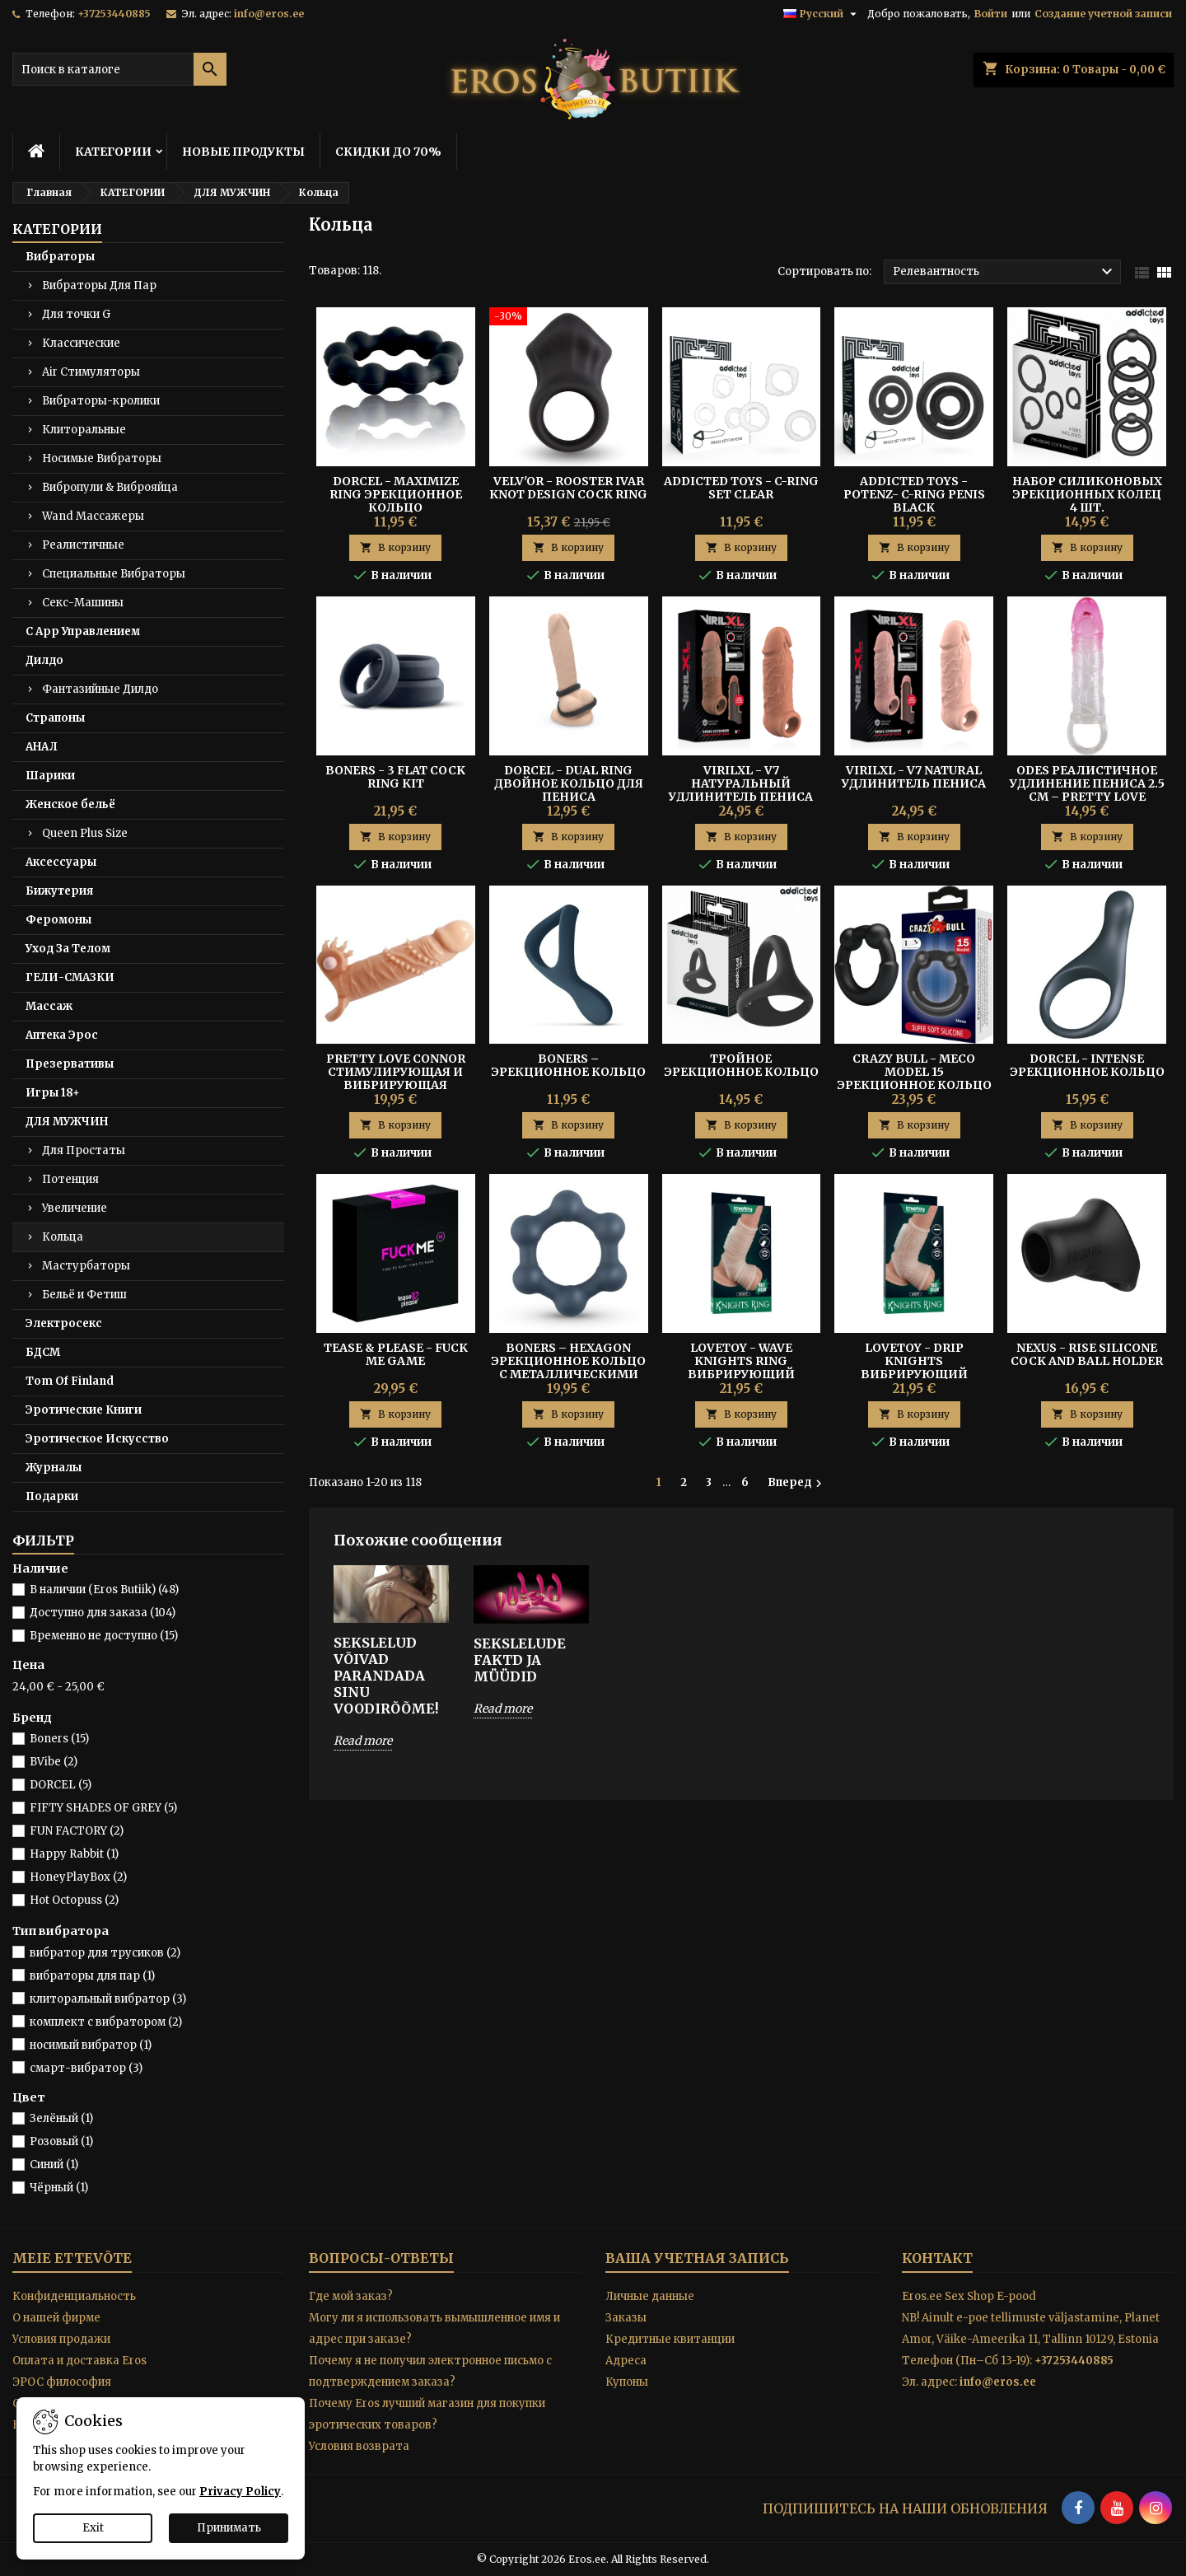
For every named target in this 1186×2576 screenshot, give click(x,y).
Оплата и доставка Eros (79, 2361)
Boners (59, 1739)
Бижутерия (59, 891)
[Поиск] (119, 69)
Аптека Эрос (62, 1035)
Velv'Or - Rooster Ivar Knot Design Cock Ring (568, 488)
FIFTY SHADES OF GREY (103, 1808)
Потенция (70, 1179)
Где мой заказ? (351, 2296)
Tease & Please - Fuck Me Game (396, 1354)
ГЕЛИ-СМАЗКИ (70, 977)
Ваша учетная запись (697, 2258)
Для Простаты (83, 1150)
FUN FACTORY (77, 1831)
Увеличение (74, 1208)
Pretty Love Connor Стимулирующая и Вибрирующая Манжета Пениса (395, 1078)
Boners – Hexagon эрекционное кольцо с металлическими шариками (568, 1367)
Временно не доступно (104, 1636)
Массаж (49, 1006)
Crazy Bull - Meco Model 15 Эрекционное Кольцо (914, 1071)
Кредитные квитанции (670, 2339)
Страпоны (55, 718)
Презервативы (70, 1064)
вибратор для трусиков (105, 1953)
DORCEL (60, 1785)
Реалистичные (83, 545)
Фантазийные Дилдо (100, 689)
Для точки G (76, 314)
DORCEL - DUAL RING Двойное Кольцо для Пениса (568, 783)
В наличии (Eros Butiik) (104, 1590)
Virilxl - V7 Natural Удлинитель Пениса (914, 777)
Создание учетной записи (1103, 13)
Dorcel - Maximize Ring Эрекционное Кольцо (395, 494)
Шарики (50, 776)
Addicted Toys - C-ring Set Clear (741, 488)
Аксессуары (61, 862)
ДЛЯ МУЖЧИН (67, 1122)
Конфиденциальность (74, 2296)
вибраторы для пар (92, 1976)
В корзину (395, 547)
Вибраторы (60, 257)
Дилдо (44, 660)
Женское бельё (70, 804)
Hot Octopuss (74, 1900)
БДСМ (43, 1352)
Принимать (229, 2528)
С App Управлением (83, 631)
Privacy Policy (240, 2492)
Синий (54, 2165)
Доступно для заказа (102, 1613)
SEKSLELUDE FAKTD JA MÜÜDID (520, 1660)
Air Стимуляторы (91, 372)
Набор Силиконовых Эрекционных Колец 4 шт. (1087, 494)
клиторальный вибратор (108, 1999)
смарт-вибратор (86, 2068)
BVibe (53, 1762)
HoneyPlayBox (78, 1877)
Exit (93, 2528)
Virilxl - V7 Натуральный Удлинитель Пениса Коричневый (741, 790)
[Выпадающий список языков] (822, 14)
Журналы (54, 1468)
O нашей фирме (56, 2318)
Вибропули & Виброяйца (110, 487)
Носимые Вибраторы (101, 458)
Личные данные (649, 2296)
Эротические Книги (84, 1410)
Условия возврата (359, 2446)
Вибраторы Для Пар (99, 285)
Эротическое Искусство (97, 1439)
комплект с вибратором (106, 2022)
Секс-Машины (83, 603)
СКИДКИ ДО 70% (388, 151)
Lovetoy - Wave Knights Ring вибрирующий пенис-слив (741, 1367)
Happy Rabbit (74, 1854)
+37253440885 (114, 13)
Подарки (52, 1496)
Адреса (626, 2361)
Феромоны (58, 920)
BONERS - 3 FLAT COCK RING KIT (395, 777)
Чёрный (59, 2188)
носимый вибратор (91, 2045)
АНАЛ (42, 747)
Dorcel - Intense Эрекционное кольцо (1087, 1065)
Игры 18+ (53, 1093)
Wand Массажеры (93, 516)
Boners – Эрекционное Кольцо (568, 1065)
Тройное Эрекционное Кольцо (741, 1065)
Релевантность (1005, 272)
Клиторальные (84, 430)
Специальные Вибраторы (113, 574)
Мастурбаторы (86, 1266)
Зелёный (61, 2118)
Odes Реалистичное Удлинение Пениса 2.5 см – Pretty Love (1087, 783)
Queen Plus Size (85, 833)
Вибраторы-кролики (101, 401)
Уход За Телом (68, 949)
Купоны (626, 2382)
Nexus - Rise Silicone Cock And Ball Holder (1087, 1354)
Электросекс (64, 1323)
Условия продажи (61, 2339)
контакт (937, 2258)
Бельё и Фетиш (84, 1295)
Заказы (626, 2318)
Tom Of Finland (70, 1381)
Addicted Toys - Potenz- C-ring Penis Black (914, 494)
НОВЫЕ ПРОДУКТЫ (243, 151)
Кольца (62, 1237)
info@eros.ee (269, 13)
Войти (990, 13)
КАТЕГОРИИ (113, 151)
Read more (363, 1740)
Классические (81, 343)
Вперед (797, 1482)
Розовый (61, 2141)
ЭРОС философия (61, 2382)
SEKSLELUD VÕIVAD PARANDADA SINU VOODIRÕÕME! (386, 1675)
